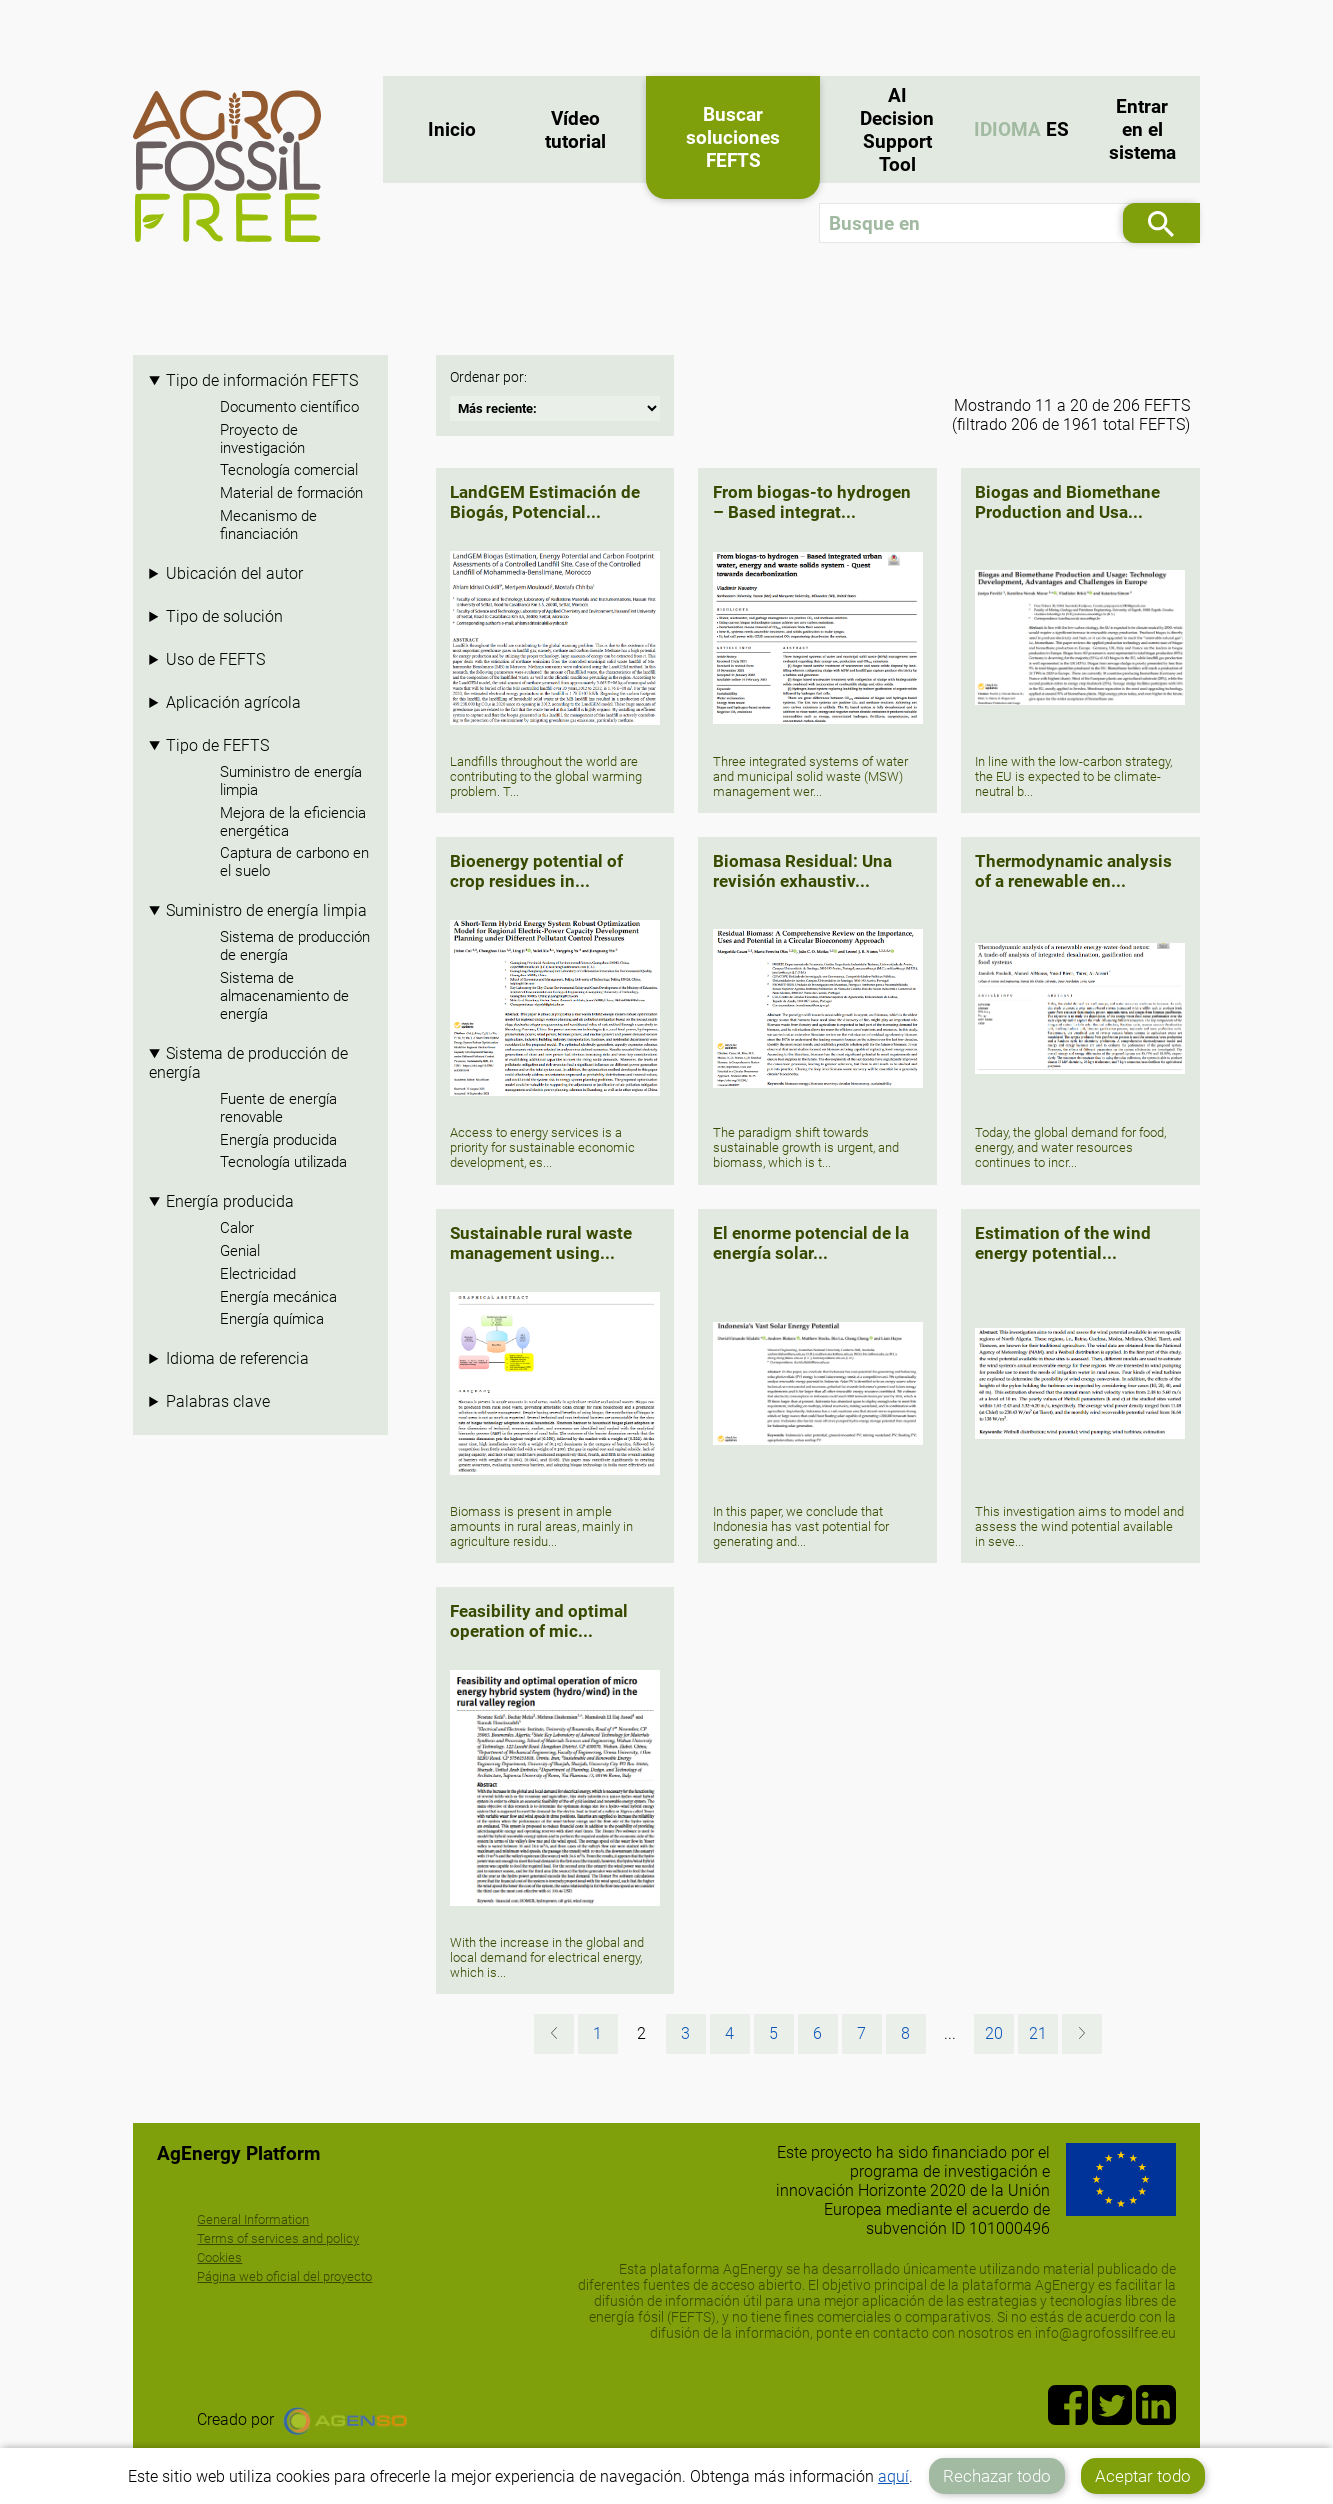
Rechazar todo (997, 2476)
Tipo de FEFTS (217, 745)
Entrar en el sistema (1142, 129)
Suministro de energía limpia (291, 781)
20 (994, 2033)
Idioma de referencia (237, 1358)
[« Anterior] (554, 2034)
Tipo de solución (224, 616)
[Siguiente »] (1082, 2034)
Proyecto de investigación (262, 439)
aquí (893, 2476)
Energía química (272, 1319)
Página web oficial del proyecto (284, 2276)
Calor (237, 1228)
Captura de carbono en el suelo (294, 862)
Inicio (452, 129)
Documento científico (289, 407)
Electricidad (258, 1274)
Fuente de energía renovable (278, 1108)
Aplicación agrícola (233, 702)
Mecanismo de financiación (268, 525)
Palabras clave (218, 1401)
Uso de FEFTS (215, 659)
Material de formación (291, 493)
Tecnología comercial (289, 470)
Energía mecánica (278, 1297)
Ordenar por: (488, 377)
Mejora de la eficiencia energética (293, 822)
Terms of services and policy (278, 2238)
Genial (240, 1251)
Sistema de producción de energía (295, 946)
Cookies (219, 2257)
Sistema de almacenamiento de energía (284, 996)
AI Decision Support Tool (897, 130)
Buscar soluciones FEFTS (733, 137)
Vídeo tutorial (575, 130)
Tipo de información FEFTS (262, 380)
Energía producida (278, 1140)
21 (1038, 2033)
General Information (253, 2219)
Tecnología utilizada (283, 1162)
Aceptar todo (1143, 2476)
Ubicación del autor (234, 573)
